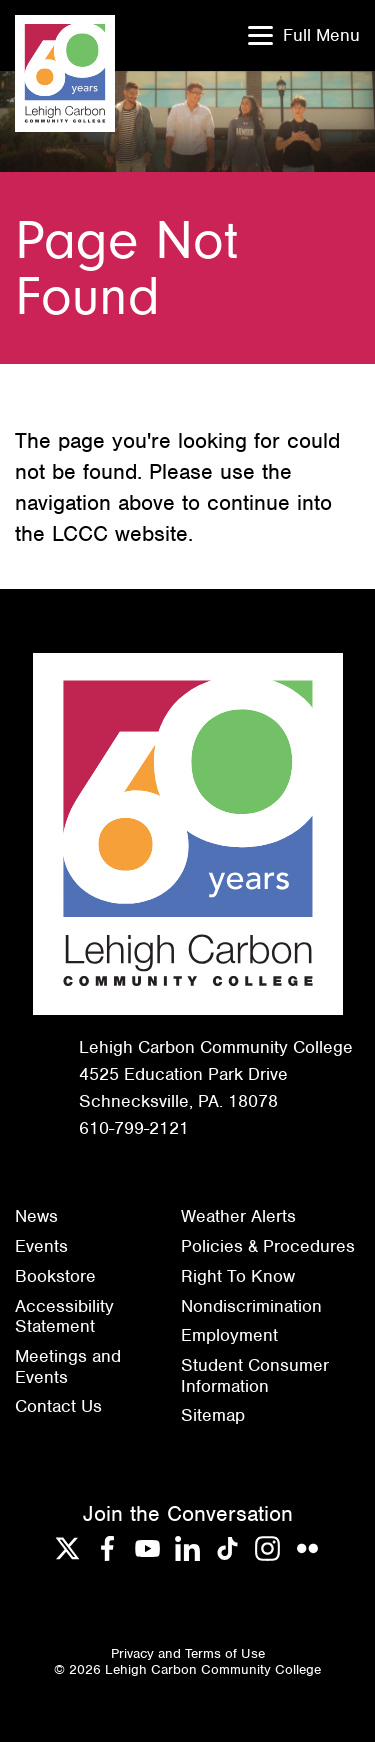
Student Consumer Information (255, 1375)
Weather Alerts (238, 1216)
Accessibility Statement (64, 1316)
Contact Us (58, 1406)
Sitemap (213, 1415)
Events (41, 1246)
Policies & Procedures (268, 1246)
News (36, 1216)
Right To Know (238, 1276)
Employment (229, 1335)
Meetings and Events (68, 1366)
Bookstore (55, 1276)
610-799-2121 (134, 1128)
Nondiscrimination (251, 1306)
